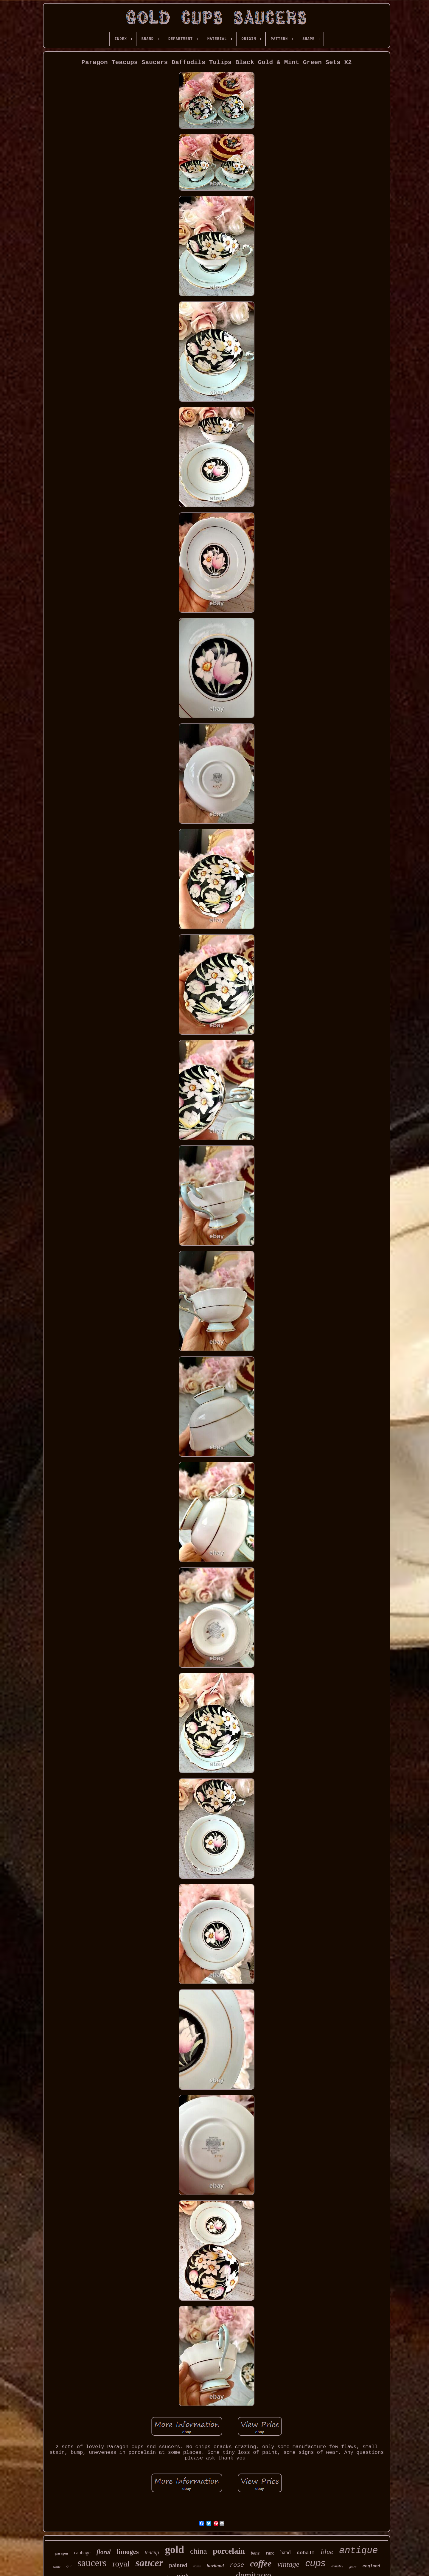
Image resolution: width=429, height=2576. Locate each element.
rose (237, 2565)
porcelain (229, 2550)
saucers (91, 2563)
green (353, 2567)
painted (178, 2565)
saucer (149, 2562)
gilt (69, 2566)
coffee (260, 2563)
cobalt (306, 2553)
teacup (152, 2552)
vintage (288, 2564)
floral (104, 2551)
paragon (61, 2553)
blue (327, 2551)
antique (358, 2550)
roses (197, 2566)
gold (174, 2549)
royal (121, 2563)
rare (270, 2552)
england (371, 2566)
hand (285, 2552)
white (56, 2567)
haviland (215, 2565)
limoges (128, 2551)
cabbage (82, 2552)
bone (255, 2553)
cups (315, 2563)
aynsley (337, 2566)
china (198, 2551)
